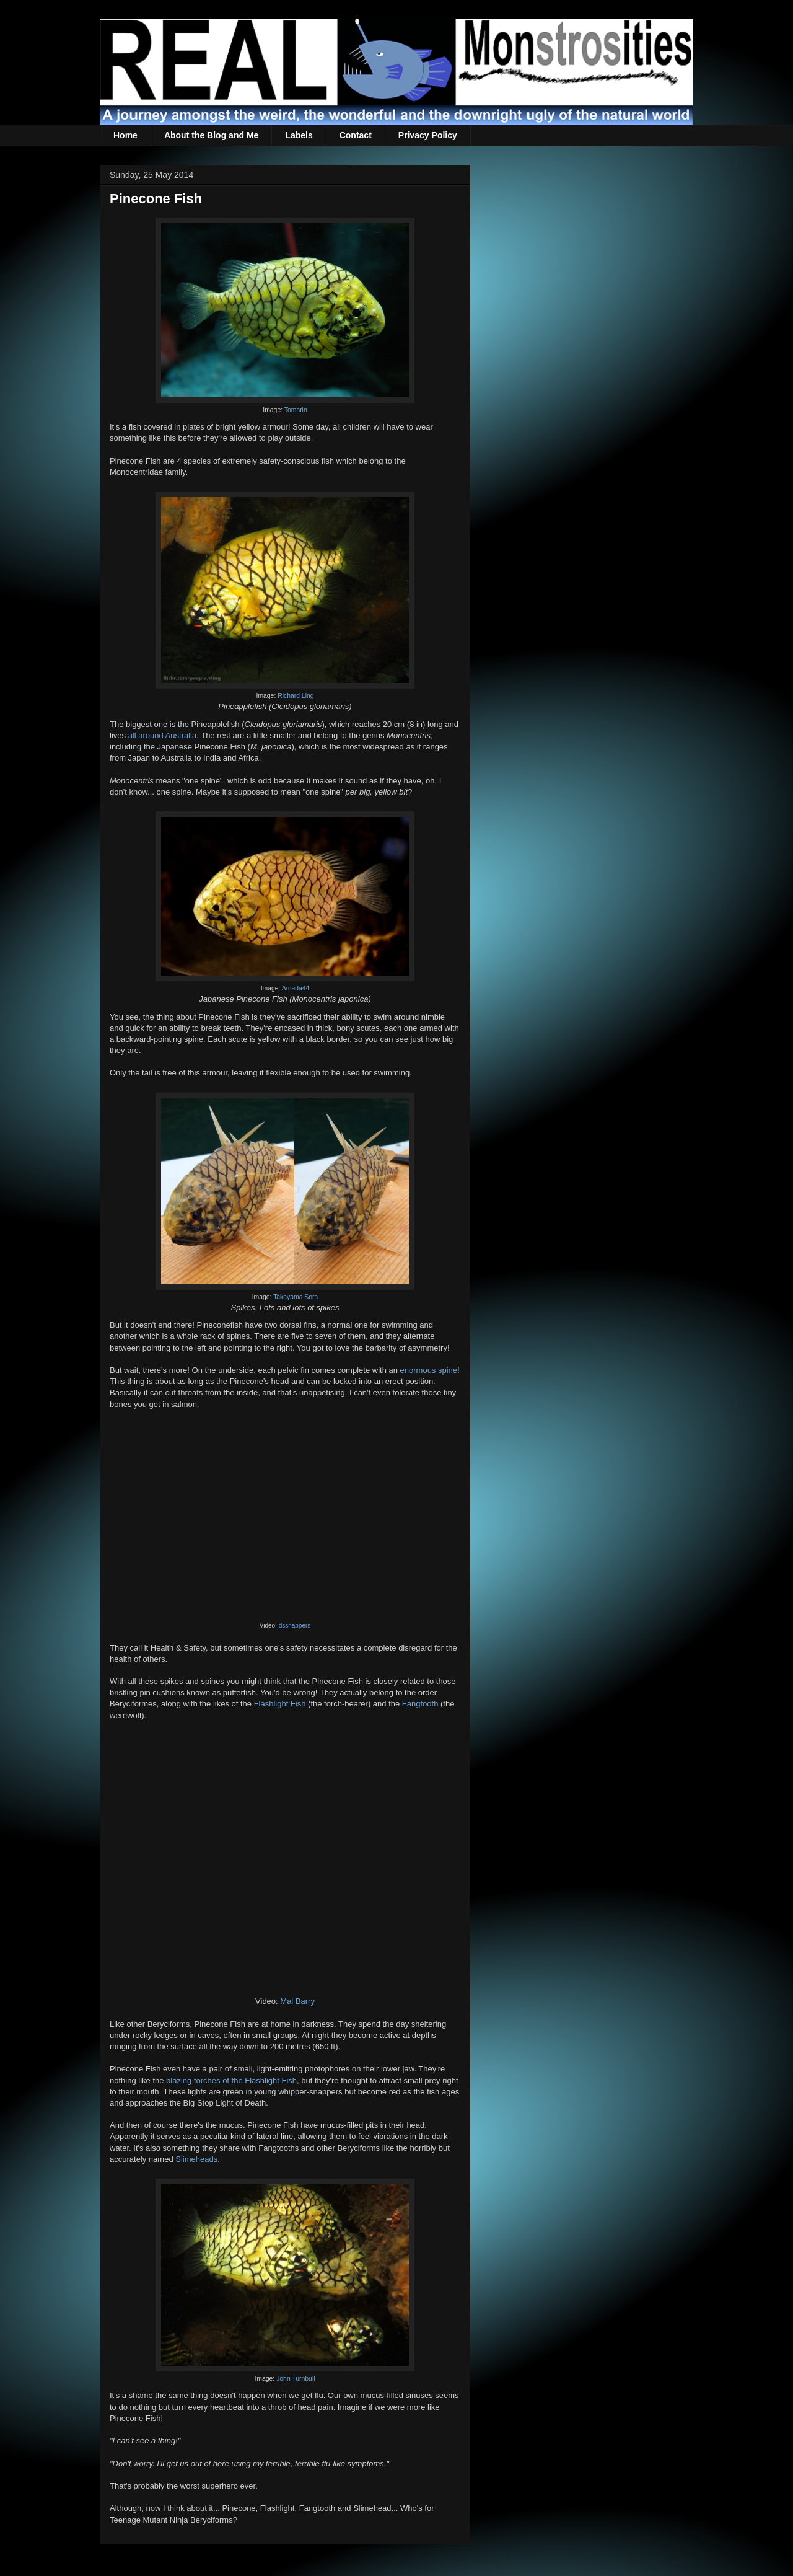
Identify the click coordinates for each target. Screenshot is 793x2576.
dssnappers (295, 1625)
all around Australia (162, 735)
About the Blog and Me (211, 135)
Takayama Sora (295, 1297)
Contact (356, 135)
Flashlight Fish (280, 1703)
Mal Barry (297, 2001)
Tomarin (295, 410)
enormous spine (429, 1370)
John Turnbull (295, 2378)
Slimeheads (196, 2159)
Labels (298, 135)
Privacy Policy (427, 135)
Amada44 (295, 988)
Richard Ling (295, 695)
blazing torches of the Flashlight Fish (231, 2080)
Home (125, 135)
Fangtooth (420, 1703)
